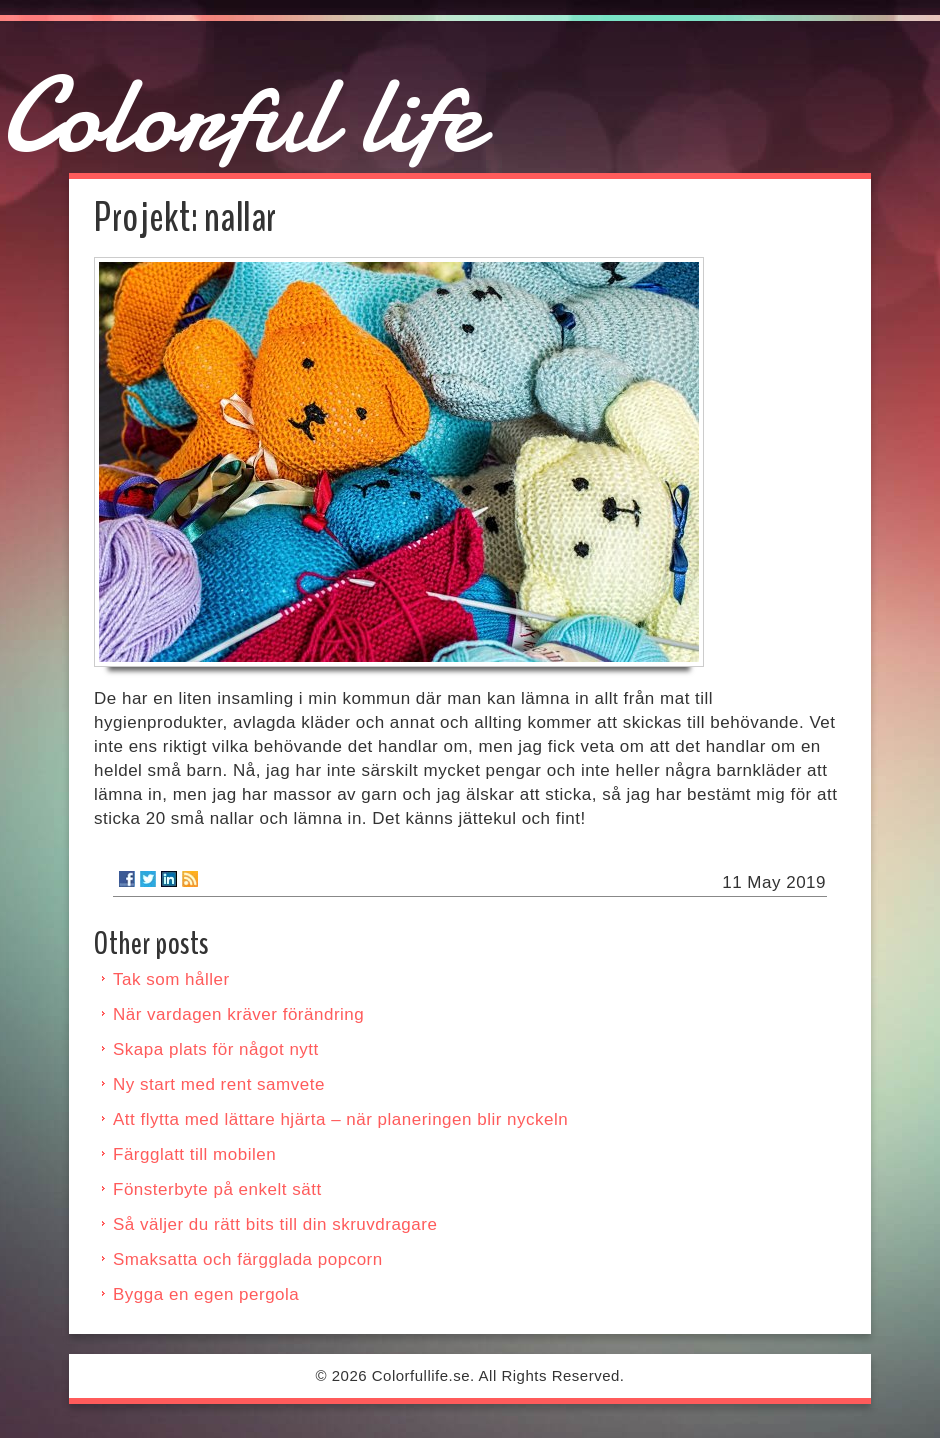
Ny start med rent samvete (219, 1084)
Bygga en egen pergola (206, 1294)
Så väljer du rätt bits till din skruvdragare (275, 1224)
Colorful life (241, 115)
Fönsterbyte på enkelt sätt (217, 1189)
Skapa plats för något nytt (216, 1049)
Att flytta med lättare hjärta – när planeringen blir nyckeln (340, 1119)
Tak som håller (171, 979)
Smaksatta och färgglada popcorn (248, 1259)
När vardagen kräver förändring (238, 1014)
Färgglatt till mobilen (194, 1154)
